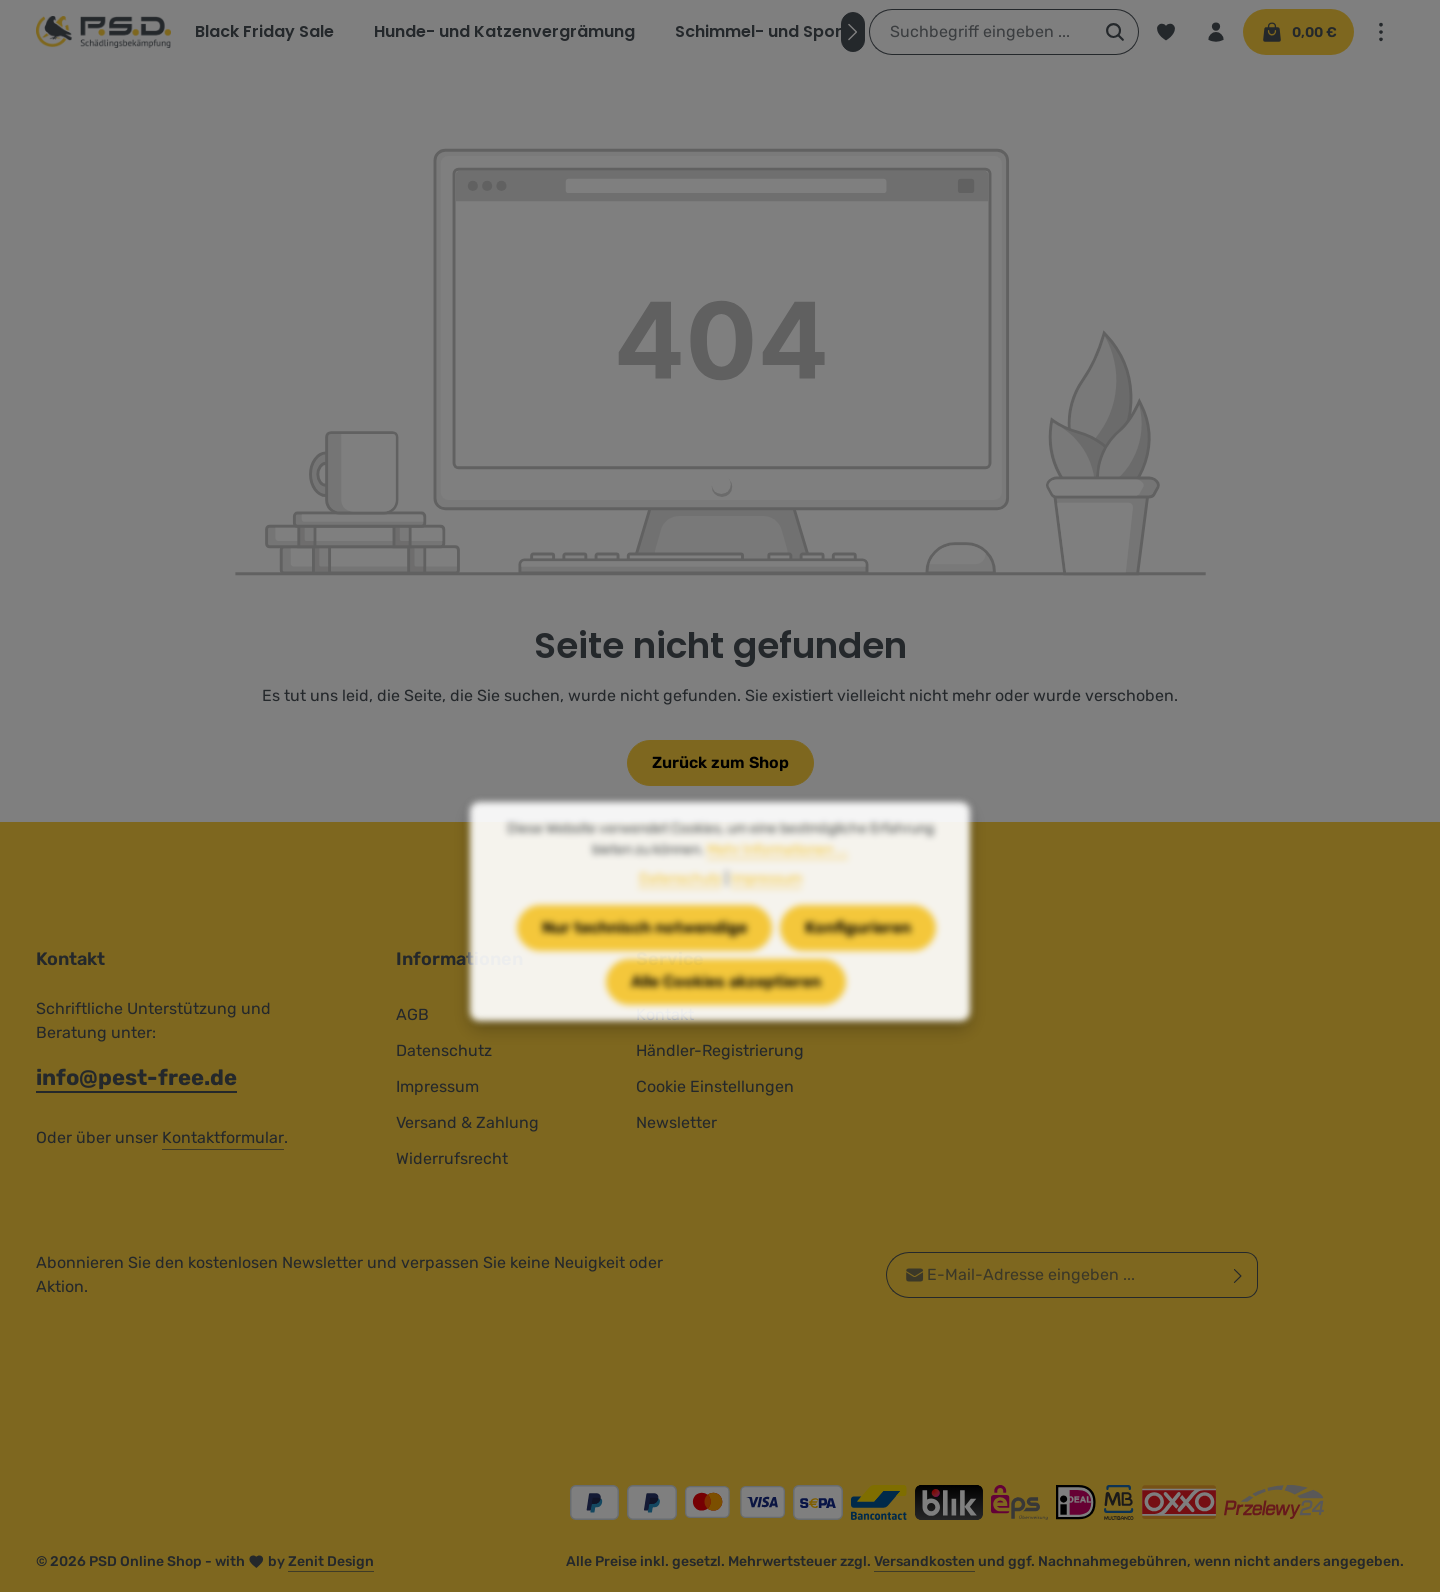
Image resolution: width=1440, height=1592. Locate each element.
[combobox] (981, 32)
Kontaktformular (223, 1137)
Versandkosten (924, 1561)
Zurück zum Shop (720, 762)
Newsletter (676, 1122)
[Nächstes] (853, 32)
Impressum (437, 1086)
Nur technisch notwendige (644, 966)
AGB (412, 1014)
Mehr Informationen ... (777, 888)
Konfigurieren (858, 966)
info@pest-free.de (136, 1077)
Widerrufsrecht (452, 1158)
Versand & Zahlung (467, 1122)
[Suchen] (1115, 32)
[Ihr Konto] (1216, 32)
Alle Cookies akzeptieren (726, 1020)
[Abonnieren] (1238, 1275)
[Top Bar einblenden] (1381, 32)
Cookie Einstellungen (715, 1086)
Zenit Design (331, 1561)
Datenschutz (444, 1050)
